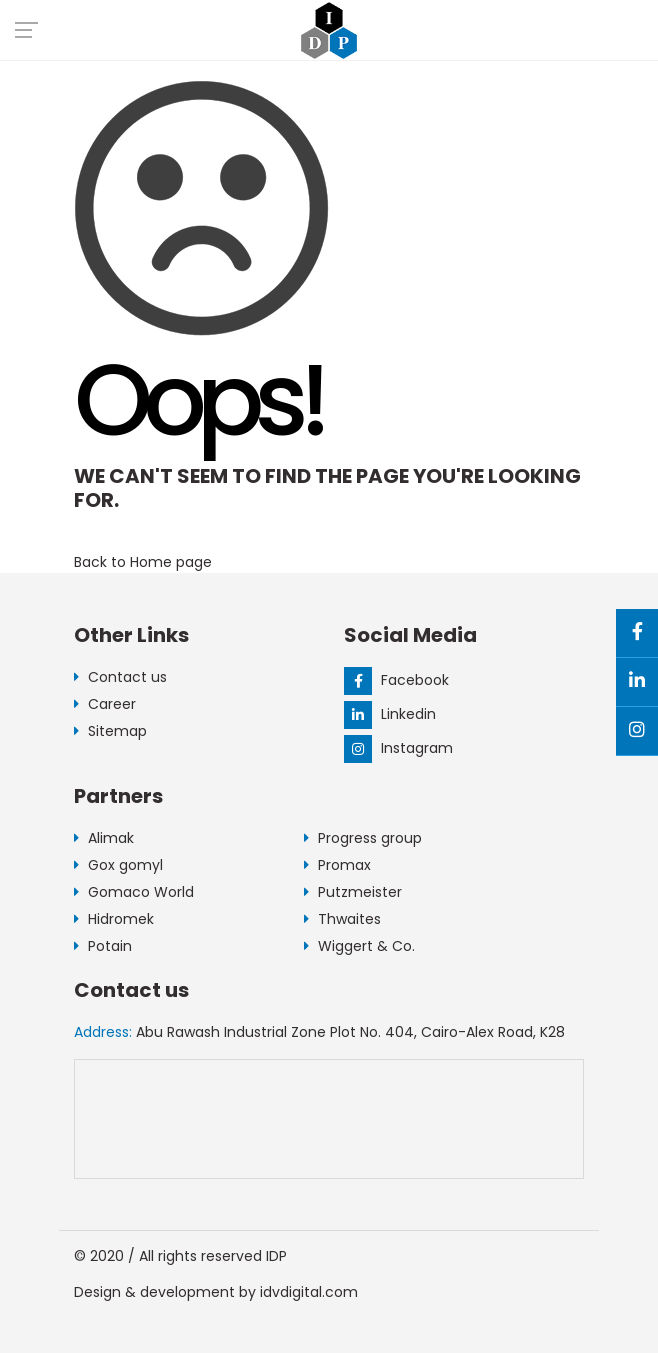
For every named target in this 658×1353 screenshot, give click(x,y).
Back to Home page (143, 562)
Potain (103, 946)
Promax (337, 865)
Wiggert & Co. (359, 946)
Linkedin (390, 714)
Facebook (396, 680)
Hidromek (114, 919)
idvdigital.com (309, 1292)
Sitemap (110, 731)
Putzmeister (353, 892)
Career (105, 704)
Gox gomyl (118, 865)
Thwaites (342, 919)
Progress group (363, 838)
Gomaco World (134, 892)
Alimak (104, 838)
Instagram (398, 748)
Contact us (120, 677)
